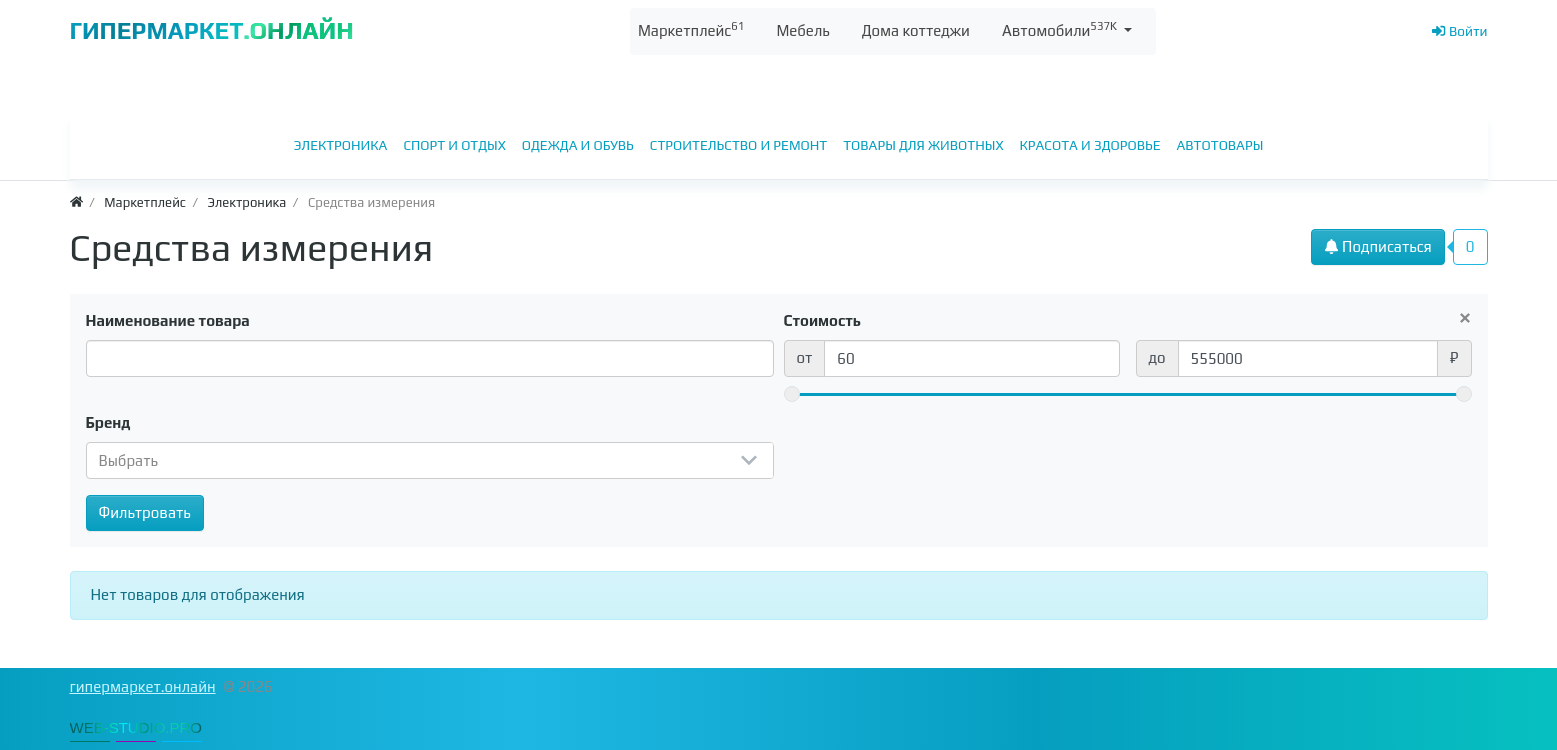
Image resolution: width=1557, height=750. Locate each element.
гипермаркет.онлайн (143, 686)
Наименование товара (168, 320)
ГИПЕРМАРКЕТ (212, 30)
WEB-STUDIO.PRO (136, 727)
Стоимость (823, 320)
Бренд (108, 422)
